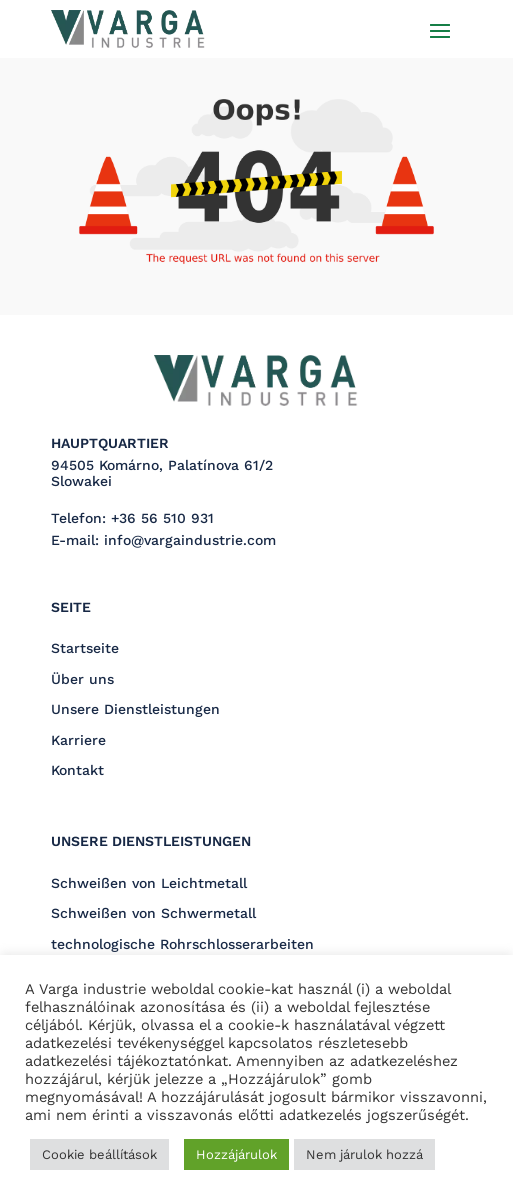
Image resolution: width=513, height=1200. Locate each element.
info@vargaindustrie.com (190, 540)
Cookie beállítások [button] (99, 1154)
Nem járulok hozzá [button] (364, 1154)
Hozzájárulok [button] (236, 1154)
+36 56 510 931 (162, 518)
